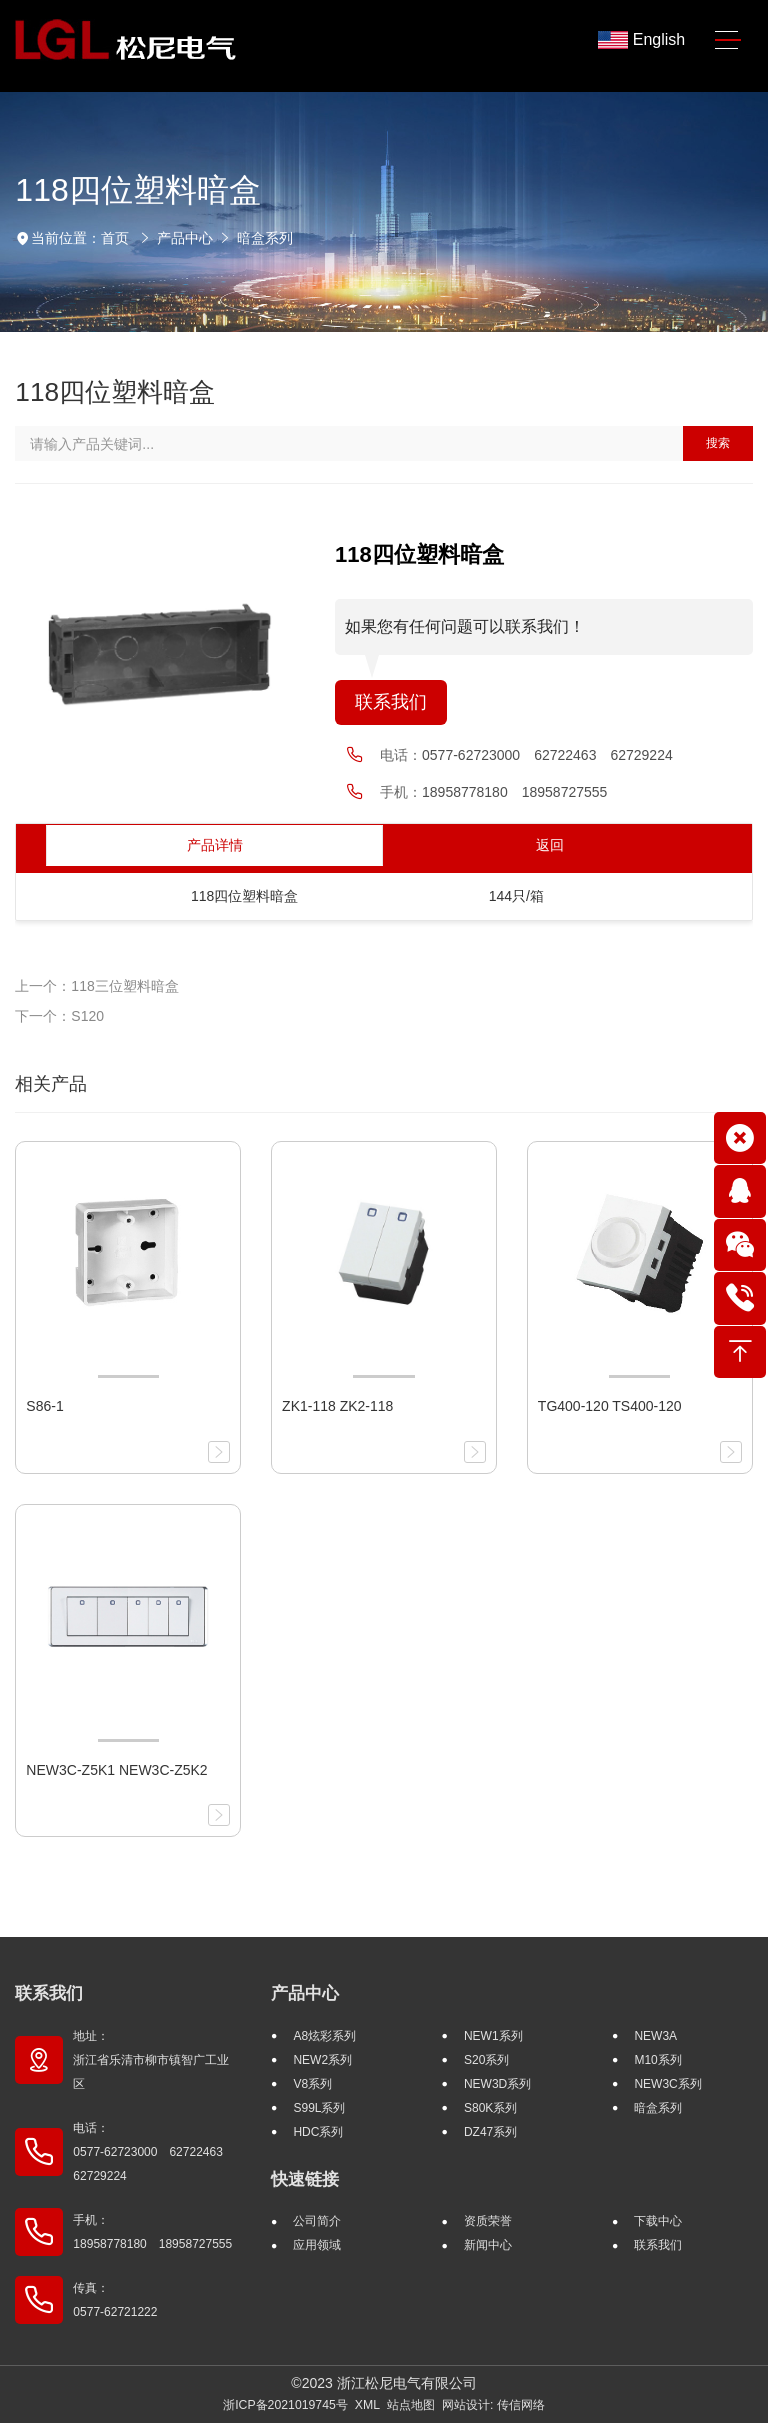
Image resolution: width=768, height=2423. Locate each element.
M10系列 (657, 2060)
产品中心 (185, 238)
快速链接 (305, 2179)
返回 (550, 845)
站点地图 (411, 2405)
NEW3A (655, 2036)
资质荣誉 (488, 2221)
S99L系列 (319, 2108)
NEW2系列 (322, 2060)
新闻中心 (488, 2245)
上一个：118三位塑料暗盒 (96, 986)
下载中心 (658, 2221)
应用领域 (317, 2245)
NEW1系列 (493, 2036)
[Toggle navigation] (727, 40)
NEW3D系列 (497, 2084)
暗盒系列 (265, 238)
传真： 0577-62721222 (115, 2300)
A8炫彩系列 (324, 2036)
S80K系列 (490, 2108)
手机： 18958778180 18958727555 (152, 2232)
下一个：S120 (59, 1016)
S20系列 (486, 2060)
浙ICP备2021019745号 (285, 2405)
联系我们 (391, 702)
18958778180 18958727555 (514, 792)
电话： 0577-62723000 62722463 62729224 (153, 2152)
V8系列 (312, 2084)
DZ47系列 (490, 2132)
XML (367, 2405)
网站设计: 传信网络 (493, 2405)
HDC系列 (318, 2132)
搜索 (718, 443)
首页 (115, 238)
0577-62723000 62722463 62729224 (547, 755)
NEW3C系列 (667, 2084)
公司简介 (317, 2221)
